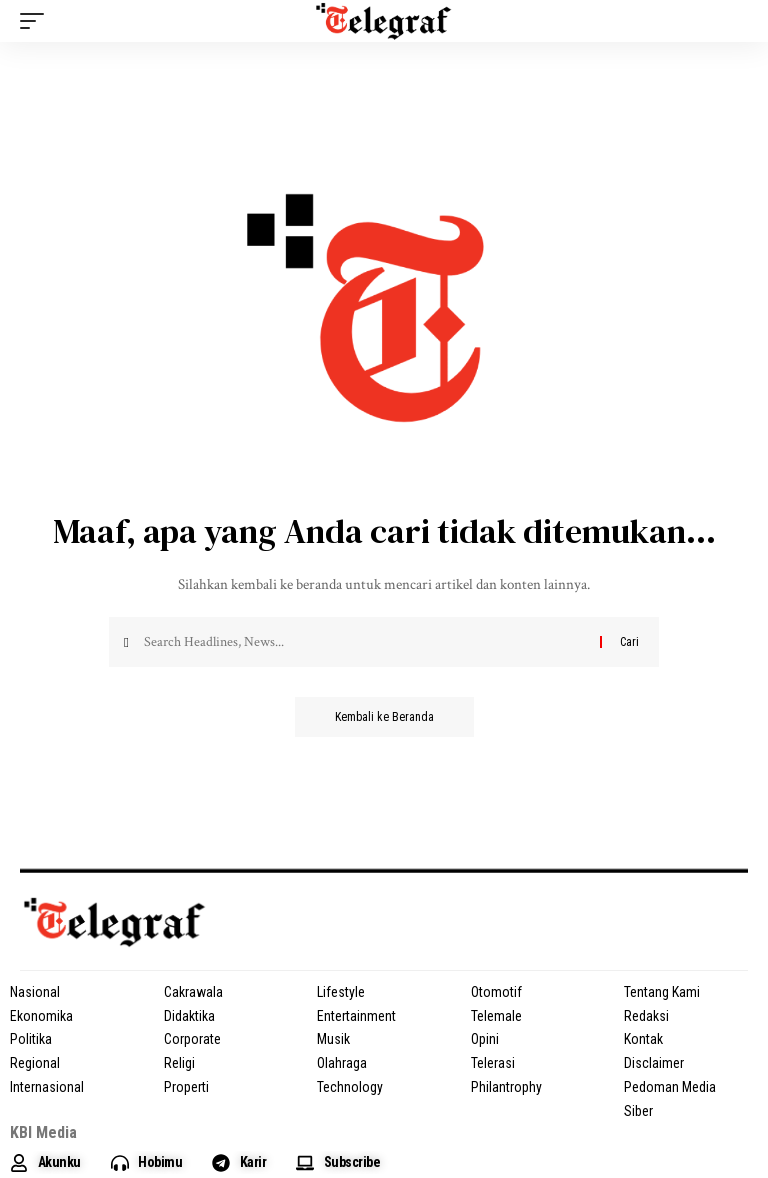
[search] (733, 21)
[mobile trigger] (37, 21)
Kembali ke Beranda (384, 717)
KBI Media (43, 1132)
